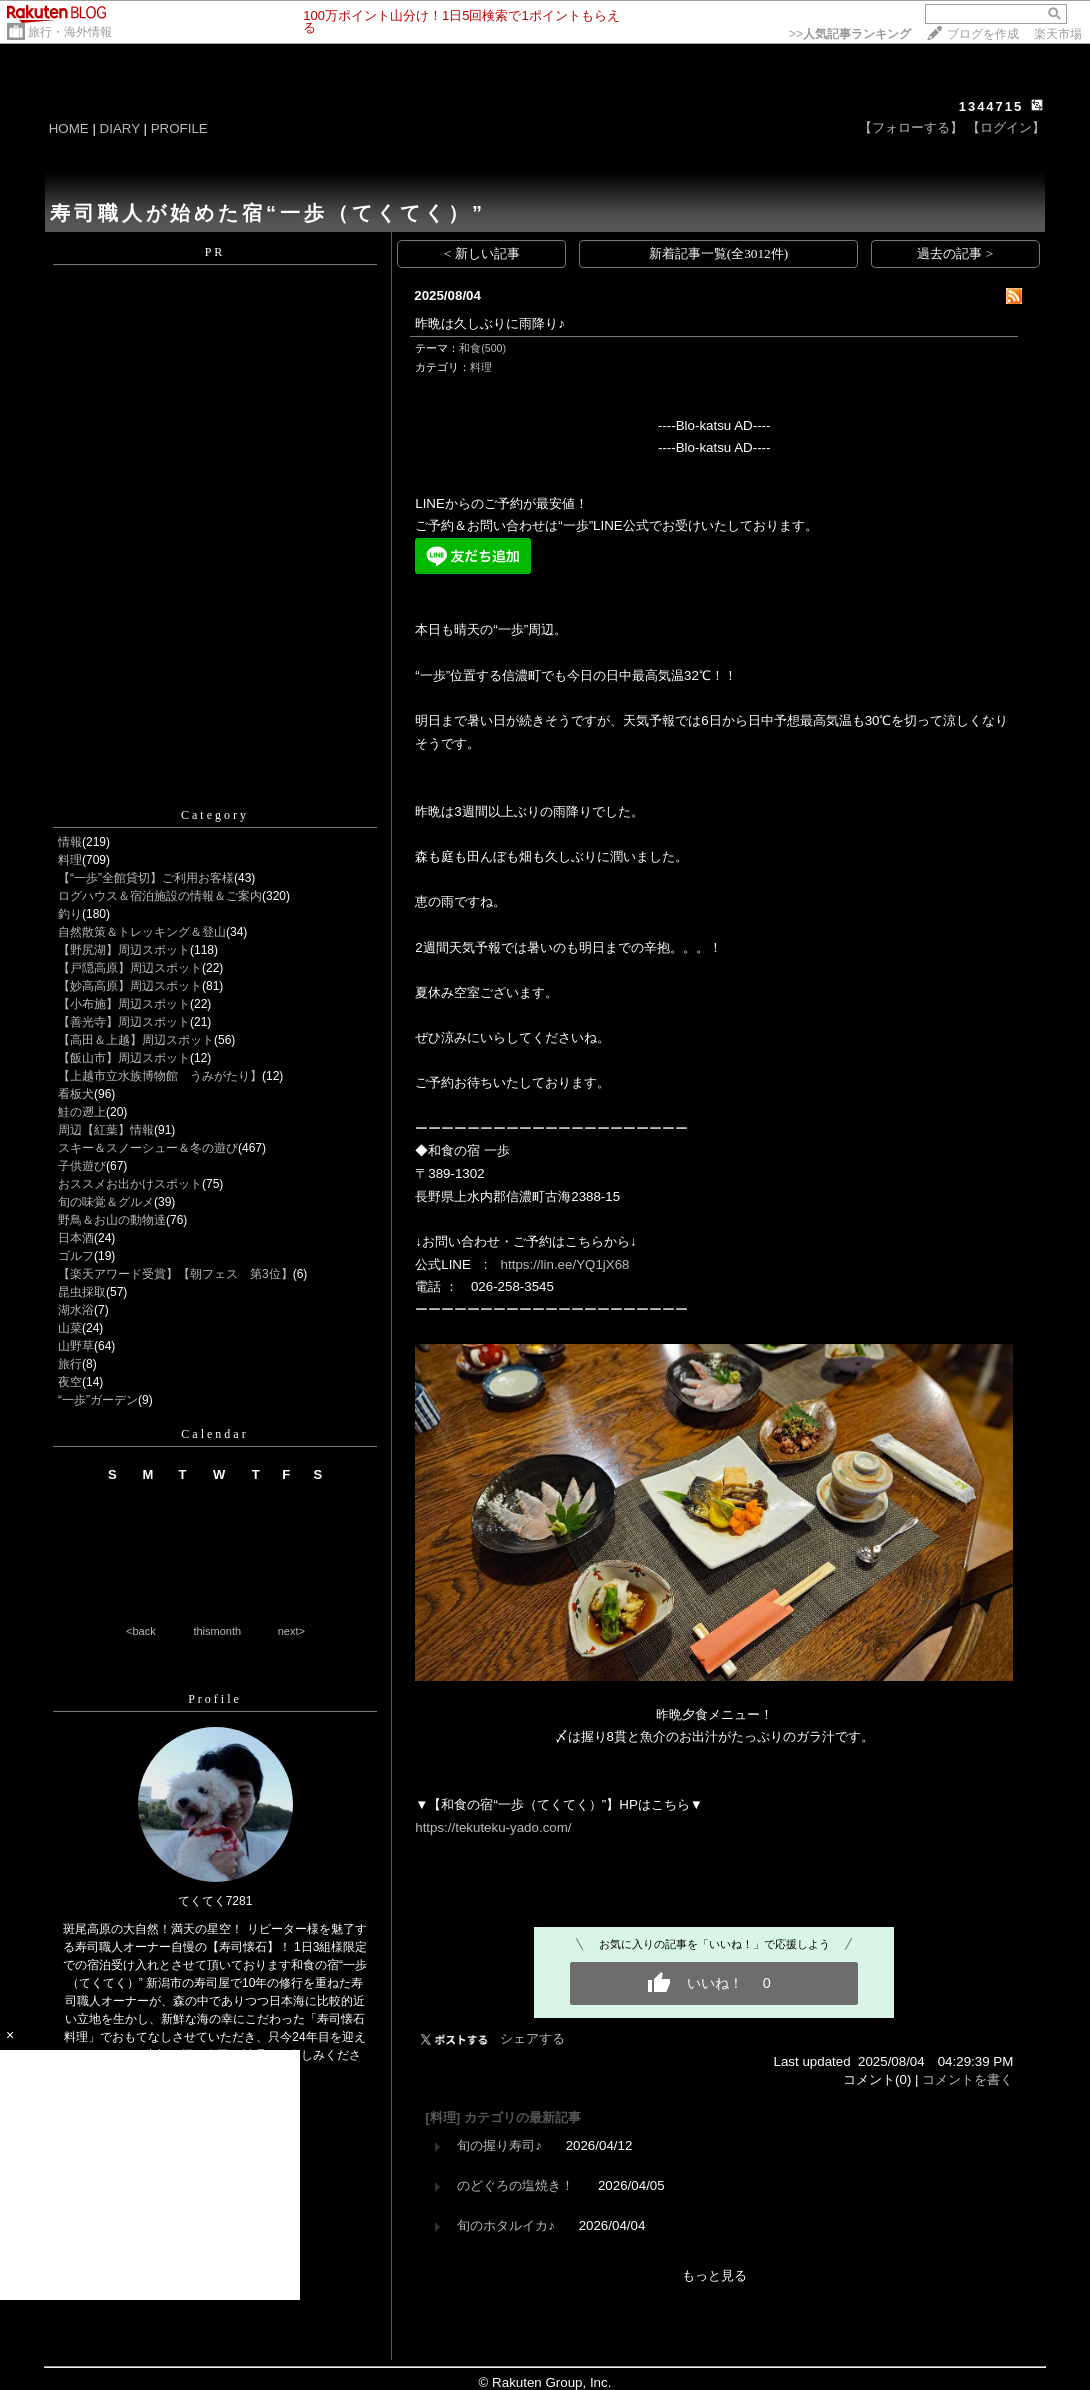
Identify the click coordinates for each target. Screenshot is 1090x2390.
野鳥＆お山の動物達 (112, 1220)
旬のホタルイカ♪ (506, 2225)
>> (850, 34)
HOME (69, 128)
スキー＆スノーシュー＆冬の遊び (148, 1148)
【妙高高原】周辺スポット (130, 986)
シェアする (532, 2038)
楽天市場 (1058, 34)
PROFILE (179, 128)
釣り (70, 914)
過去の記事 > (955, 253)
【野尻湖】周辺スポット (124, 950)
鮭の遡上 (82, 1112)
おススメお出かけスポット (130, 1184)
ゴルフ (76, 1256)
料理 (70, 860)
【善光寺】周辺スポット (124, 1022)
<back (141, 1631)
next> (291, 1631)
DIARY (120, 128)
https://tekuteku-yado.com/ (493, 1827)
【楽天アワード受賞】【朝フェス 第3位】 (175, 1274)
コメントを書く (967, 2079)
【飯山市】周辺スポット (124, 1058)
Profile (215, 1699)
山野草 (76, 1346)
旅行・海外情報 (70, 32)
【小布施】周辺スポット (124, 1004)
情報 (70, 842)
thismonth (217, 1631)
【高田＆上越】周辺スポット (136, 1040)
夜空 (70, 1382)
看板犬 (76, 1094)
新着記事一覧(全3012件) (719, 253)
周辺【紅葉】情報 (106, 1130)
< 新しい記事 (482, 253)
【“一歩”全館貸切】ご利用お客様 (146, 878)
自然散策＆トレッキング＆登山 (142, 932)
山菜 (70, 1328)
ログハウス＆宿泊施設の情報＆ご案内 (160, 896)
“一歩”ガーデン (98, 1400)
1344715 (991, 106)
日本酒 (76, 1238)
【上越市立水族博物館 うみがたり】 (160, 1076)
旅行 (70, 1364)
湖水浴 (76, 1310)
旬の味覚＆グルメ (106, 1202)
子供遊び (82, 1166)
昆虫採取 (82, 1292)
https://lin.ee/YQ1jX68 (565, 1264)
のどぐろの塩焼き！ (515, 2185)
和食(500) (482, 348)
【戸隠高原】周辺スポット (130, 968)
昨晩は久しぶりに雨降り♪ (490, 323)
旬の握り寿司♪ (499, 2145)
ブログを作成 (983, 34)
